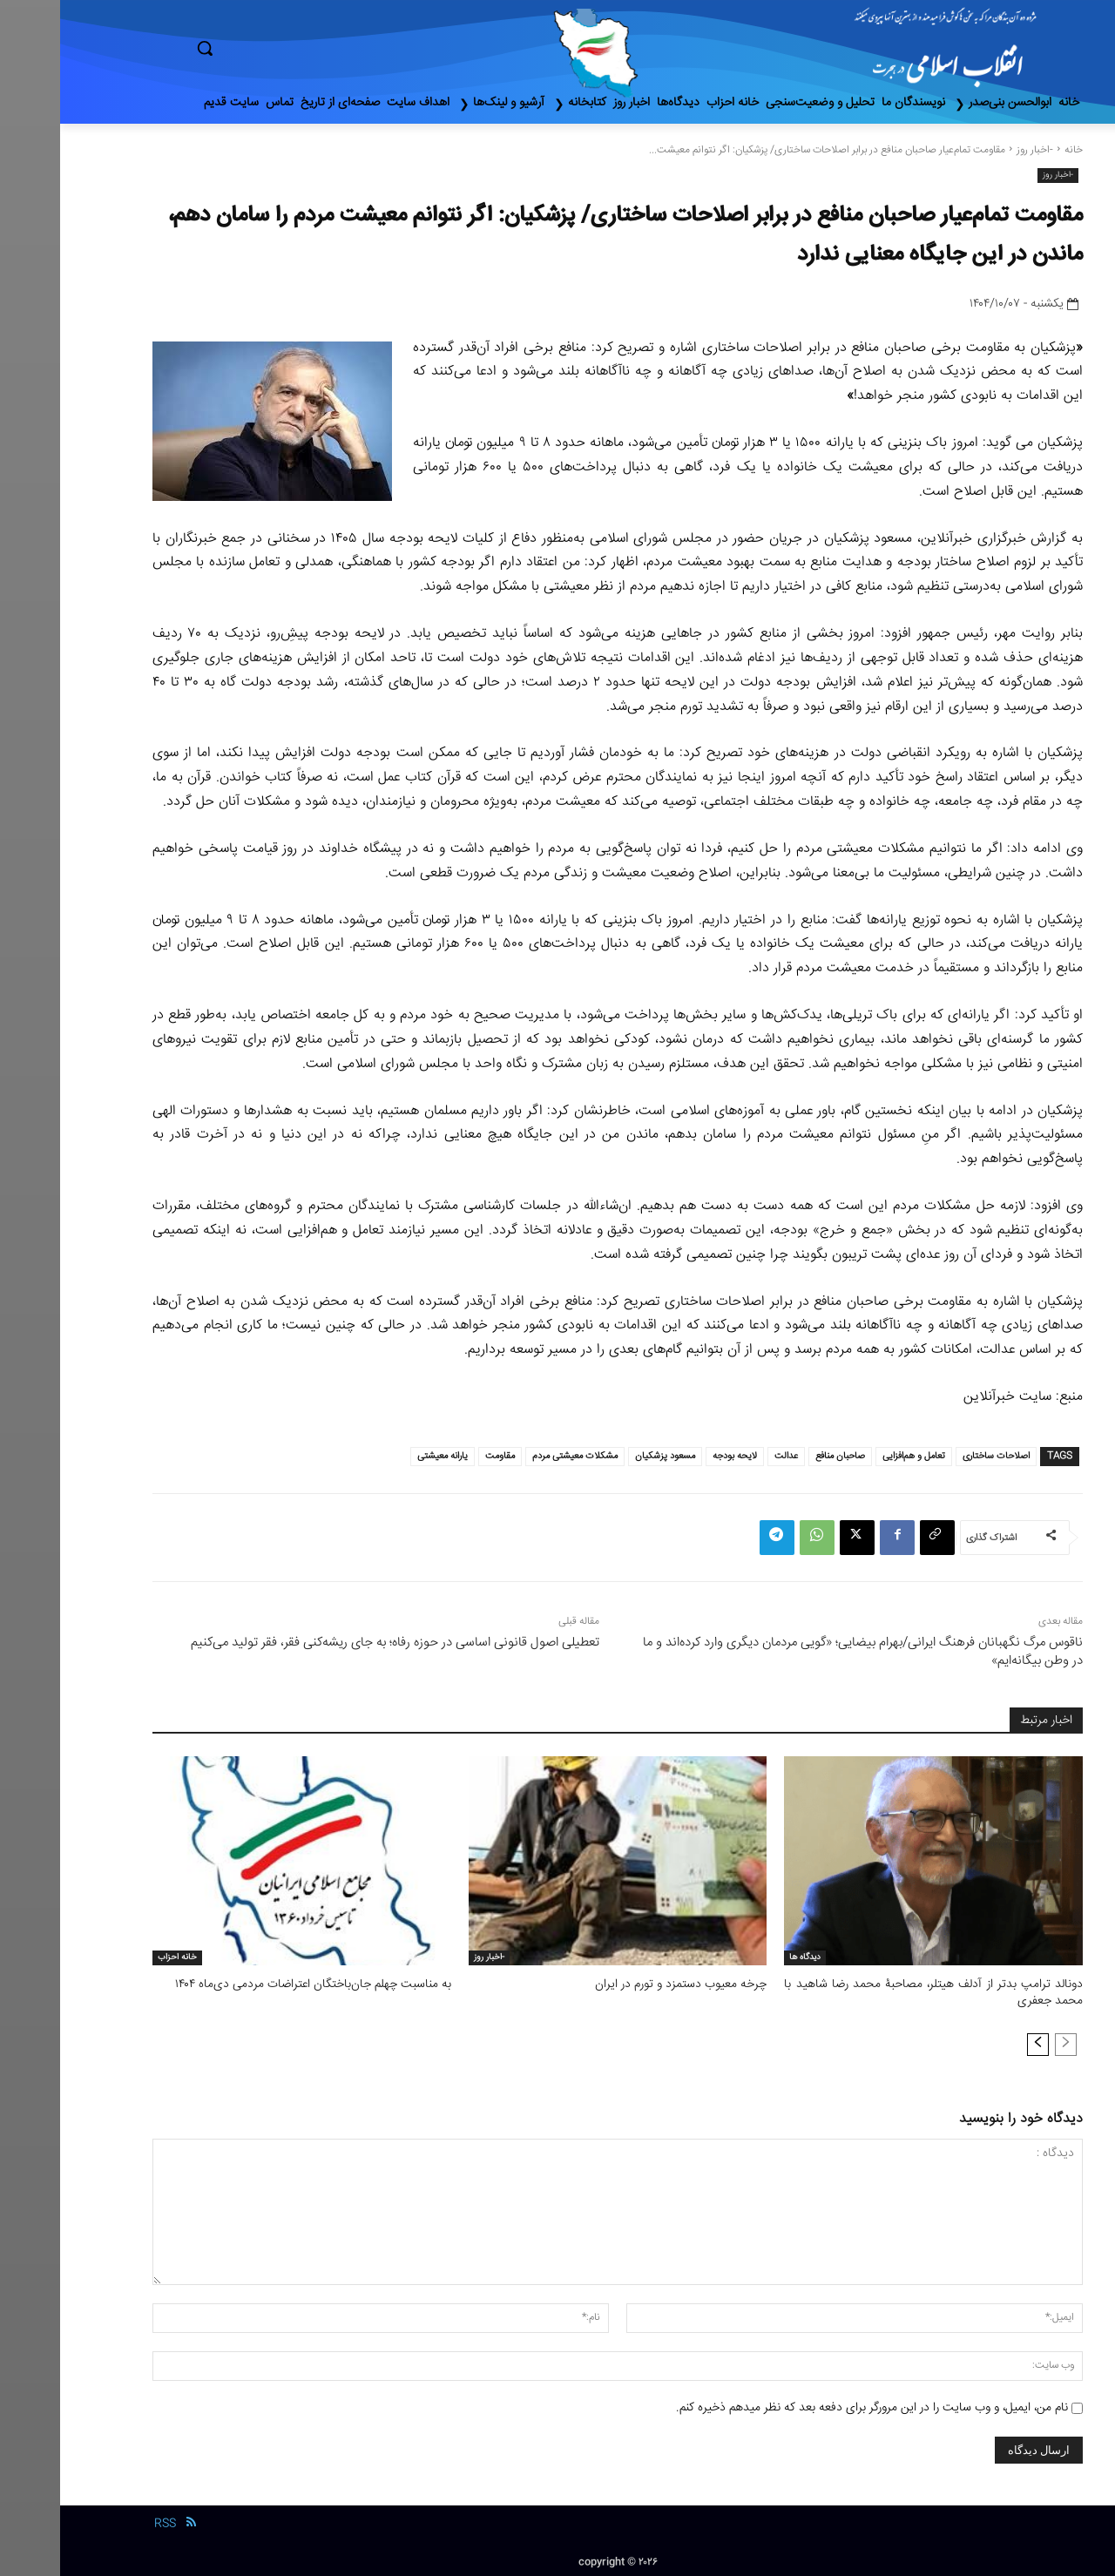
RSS (105, 2522)
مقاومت (440, 1456)
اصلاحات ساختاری (936, 1456)
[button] (279, 48)
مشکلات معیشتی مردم (515, 1456)
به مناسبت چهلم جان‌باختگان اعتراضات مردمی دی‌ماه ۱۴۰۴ (261, 1984)
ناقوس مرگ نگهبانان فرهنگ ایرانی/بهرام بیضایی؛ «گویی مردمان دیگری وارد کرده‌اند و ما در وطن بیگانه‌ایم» (803, 1652)
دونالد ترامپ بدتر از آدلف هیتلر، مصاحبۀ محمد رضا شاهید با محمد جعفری (873, 1992)
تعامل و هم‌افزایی (853, 1456)
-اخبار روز (974, 150)
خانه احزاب (117, 1957)
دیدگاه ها (744, 1957)
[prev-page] (1006, 2042)
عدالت (726, 1456)
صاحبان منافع (780, 1456)
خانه (1013, 150)
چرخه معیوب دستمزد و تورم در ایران (625, 1984)
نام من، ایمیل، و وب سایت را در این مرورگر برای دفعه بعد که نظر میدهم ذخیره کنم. (812, 2405)
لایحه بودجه (674, 1456)
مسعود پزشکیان (605, 1456)
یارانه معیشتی (382, 1456)
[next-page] (978, 2042)
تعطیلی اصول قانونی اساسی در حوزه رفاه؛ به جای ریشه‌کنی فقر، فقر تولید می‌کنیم (335, 1643)
